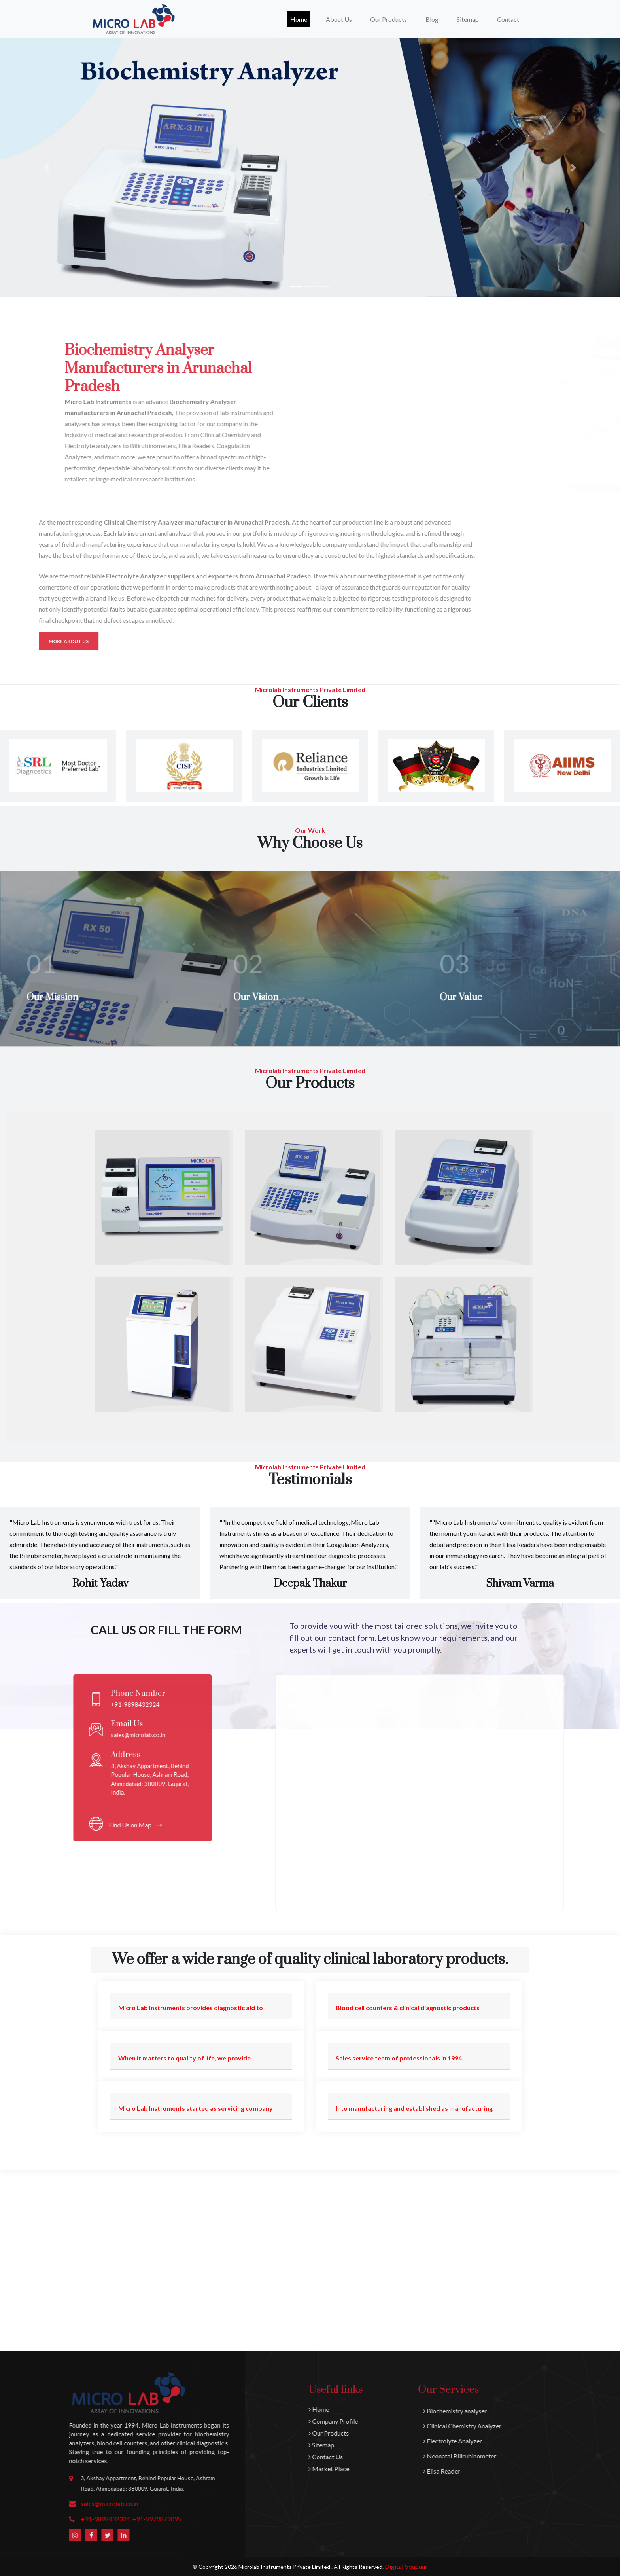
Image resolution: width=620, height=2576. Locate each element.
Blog (432, 19)
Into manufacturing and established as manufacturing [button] (414, 2108)
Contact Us (553, 2456)
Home (300, 18)
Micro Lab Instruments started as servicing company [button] (195, 2108)
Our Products (556, 2433)
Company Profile (561, 2421)
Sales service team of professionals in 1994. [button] (399, 2058)
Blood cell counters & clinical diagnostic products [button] (408, 2007)
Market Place (556, 2468)
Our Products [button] (388, 19)
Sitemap (468, 19)
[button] (46, 167)
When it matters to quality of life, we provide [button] (184, 2058)
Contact (508, 19)
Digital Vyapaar (406, 2566)
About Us (339, 19)
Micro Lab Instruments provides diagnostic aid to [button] (190, 2007)
